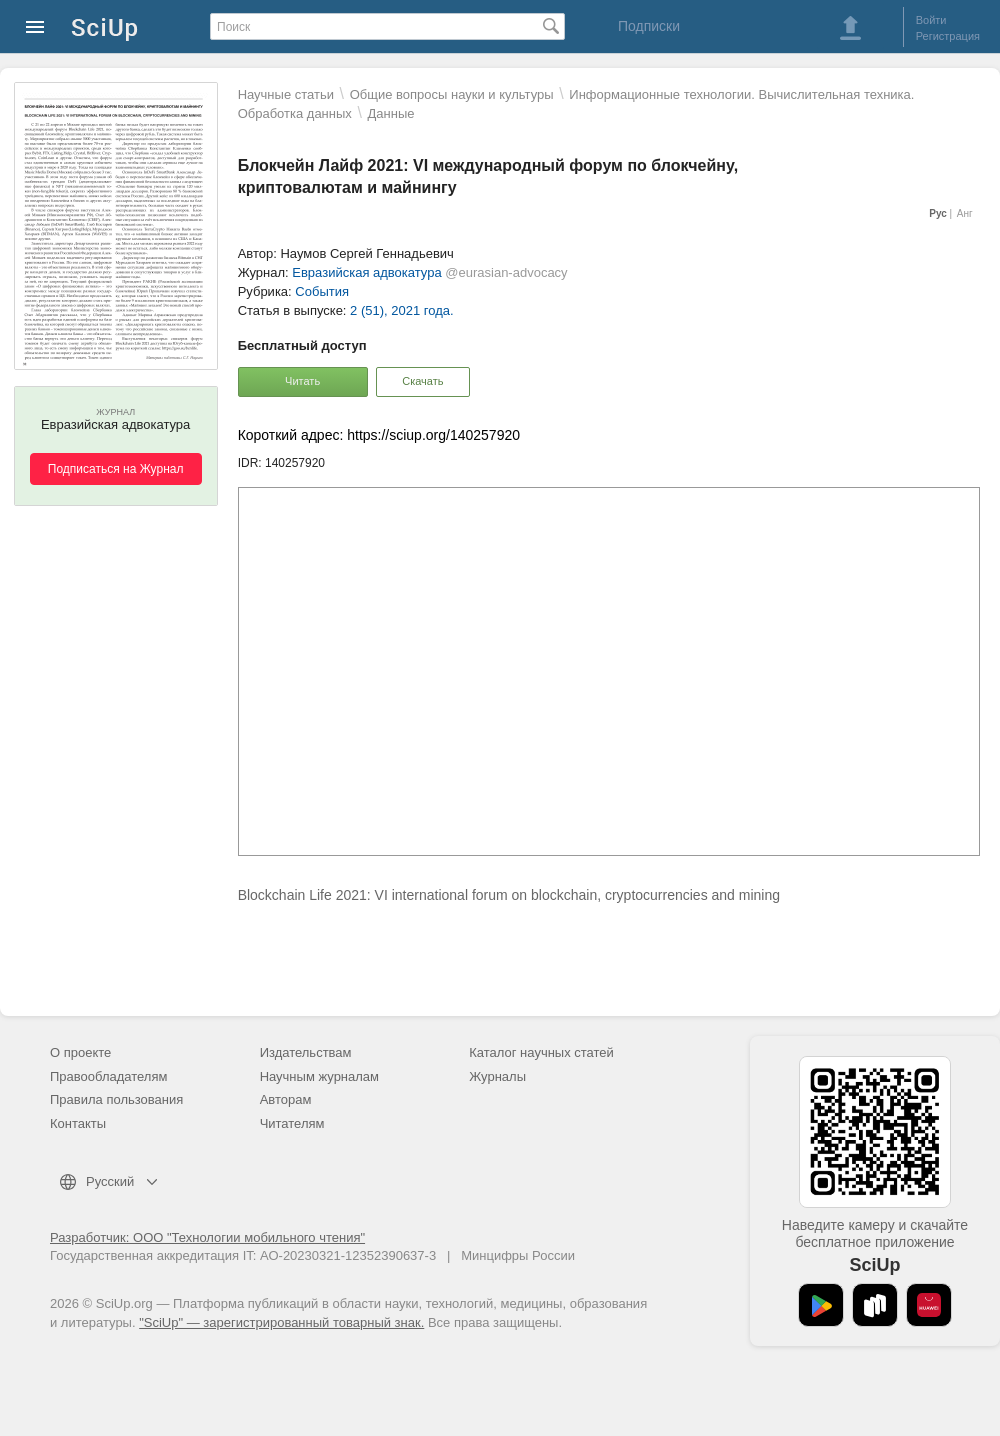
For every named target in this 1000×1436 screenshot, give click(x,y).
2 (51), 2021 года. (402, 310)
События (322, 291)
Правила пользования (116, 1099)
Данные (391, 113)
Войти (931, 20)
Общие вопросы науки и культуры (452, 94)
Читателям (292, 1123)
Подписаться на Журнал (116, 469)
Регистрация (948, 36)
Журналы (497, 1076)
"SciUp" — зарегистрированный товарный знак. (281, 1322)
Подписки (649, 26)
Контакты (78, 1123)
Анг (965, 213)
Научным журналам (319, 1076)
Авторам (286, 1099)
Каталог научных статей (541, 1052)
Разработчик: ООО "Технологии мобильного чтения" (207, 1237)
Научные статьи (286, 94)
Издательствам (306, 1052)
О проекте (80, 1052)
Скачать (422, 381)
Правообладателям (108, 1076)
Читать (302, 381)
